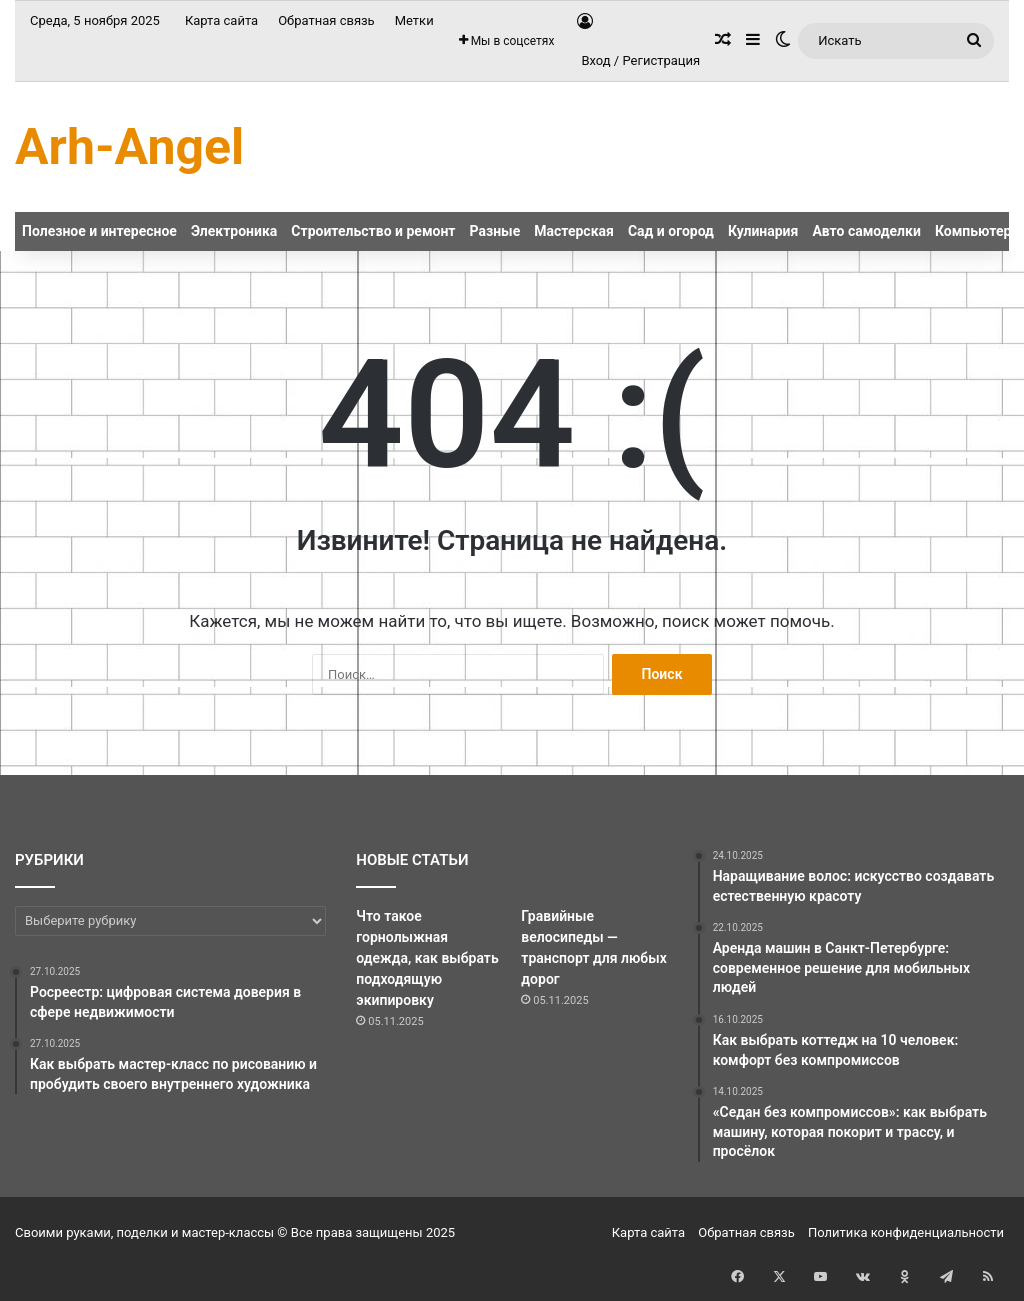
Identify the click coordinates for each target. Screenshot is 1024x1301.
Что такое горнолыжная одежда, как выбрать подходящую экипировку (427, 958)
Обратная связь (326, 20)
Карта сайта (221, 20)
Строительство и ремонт (373, 231)
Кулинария (763, 231)
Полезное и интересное (99, 231)
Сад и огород (671, 231)
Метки (414, 20)
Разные (495, 231)
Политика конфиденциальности (906, 1232)
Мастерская (574, 231)
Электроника (234, 231)
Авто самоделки (866, 231)
